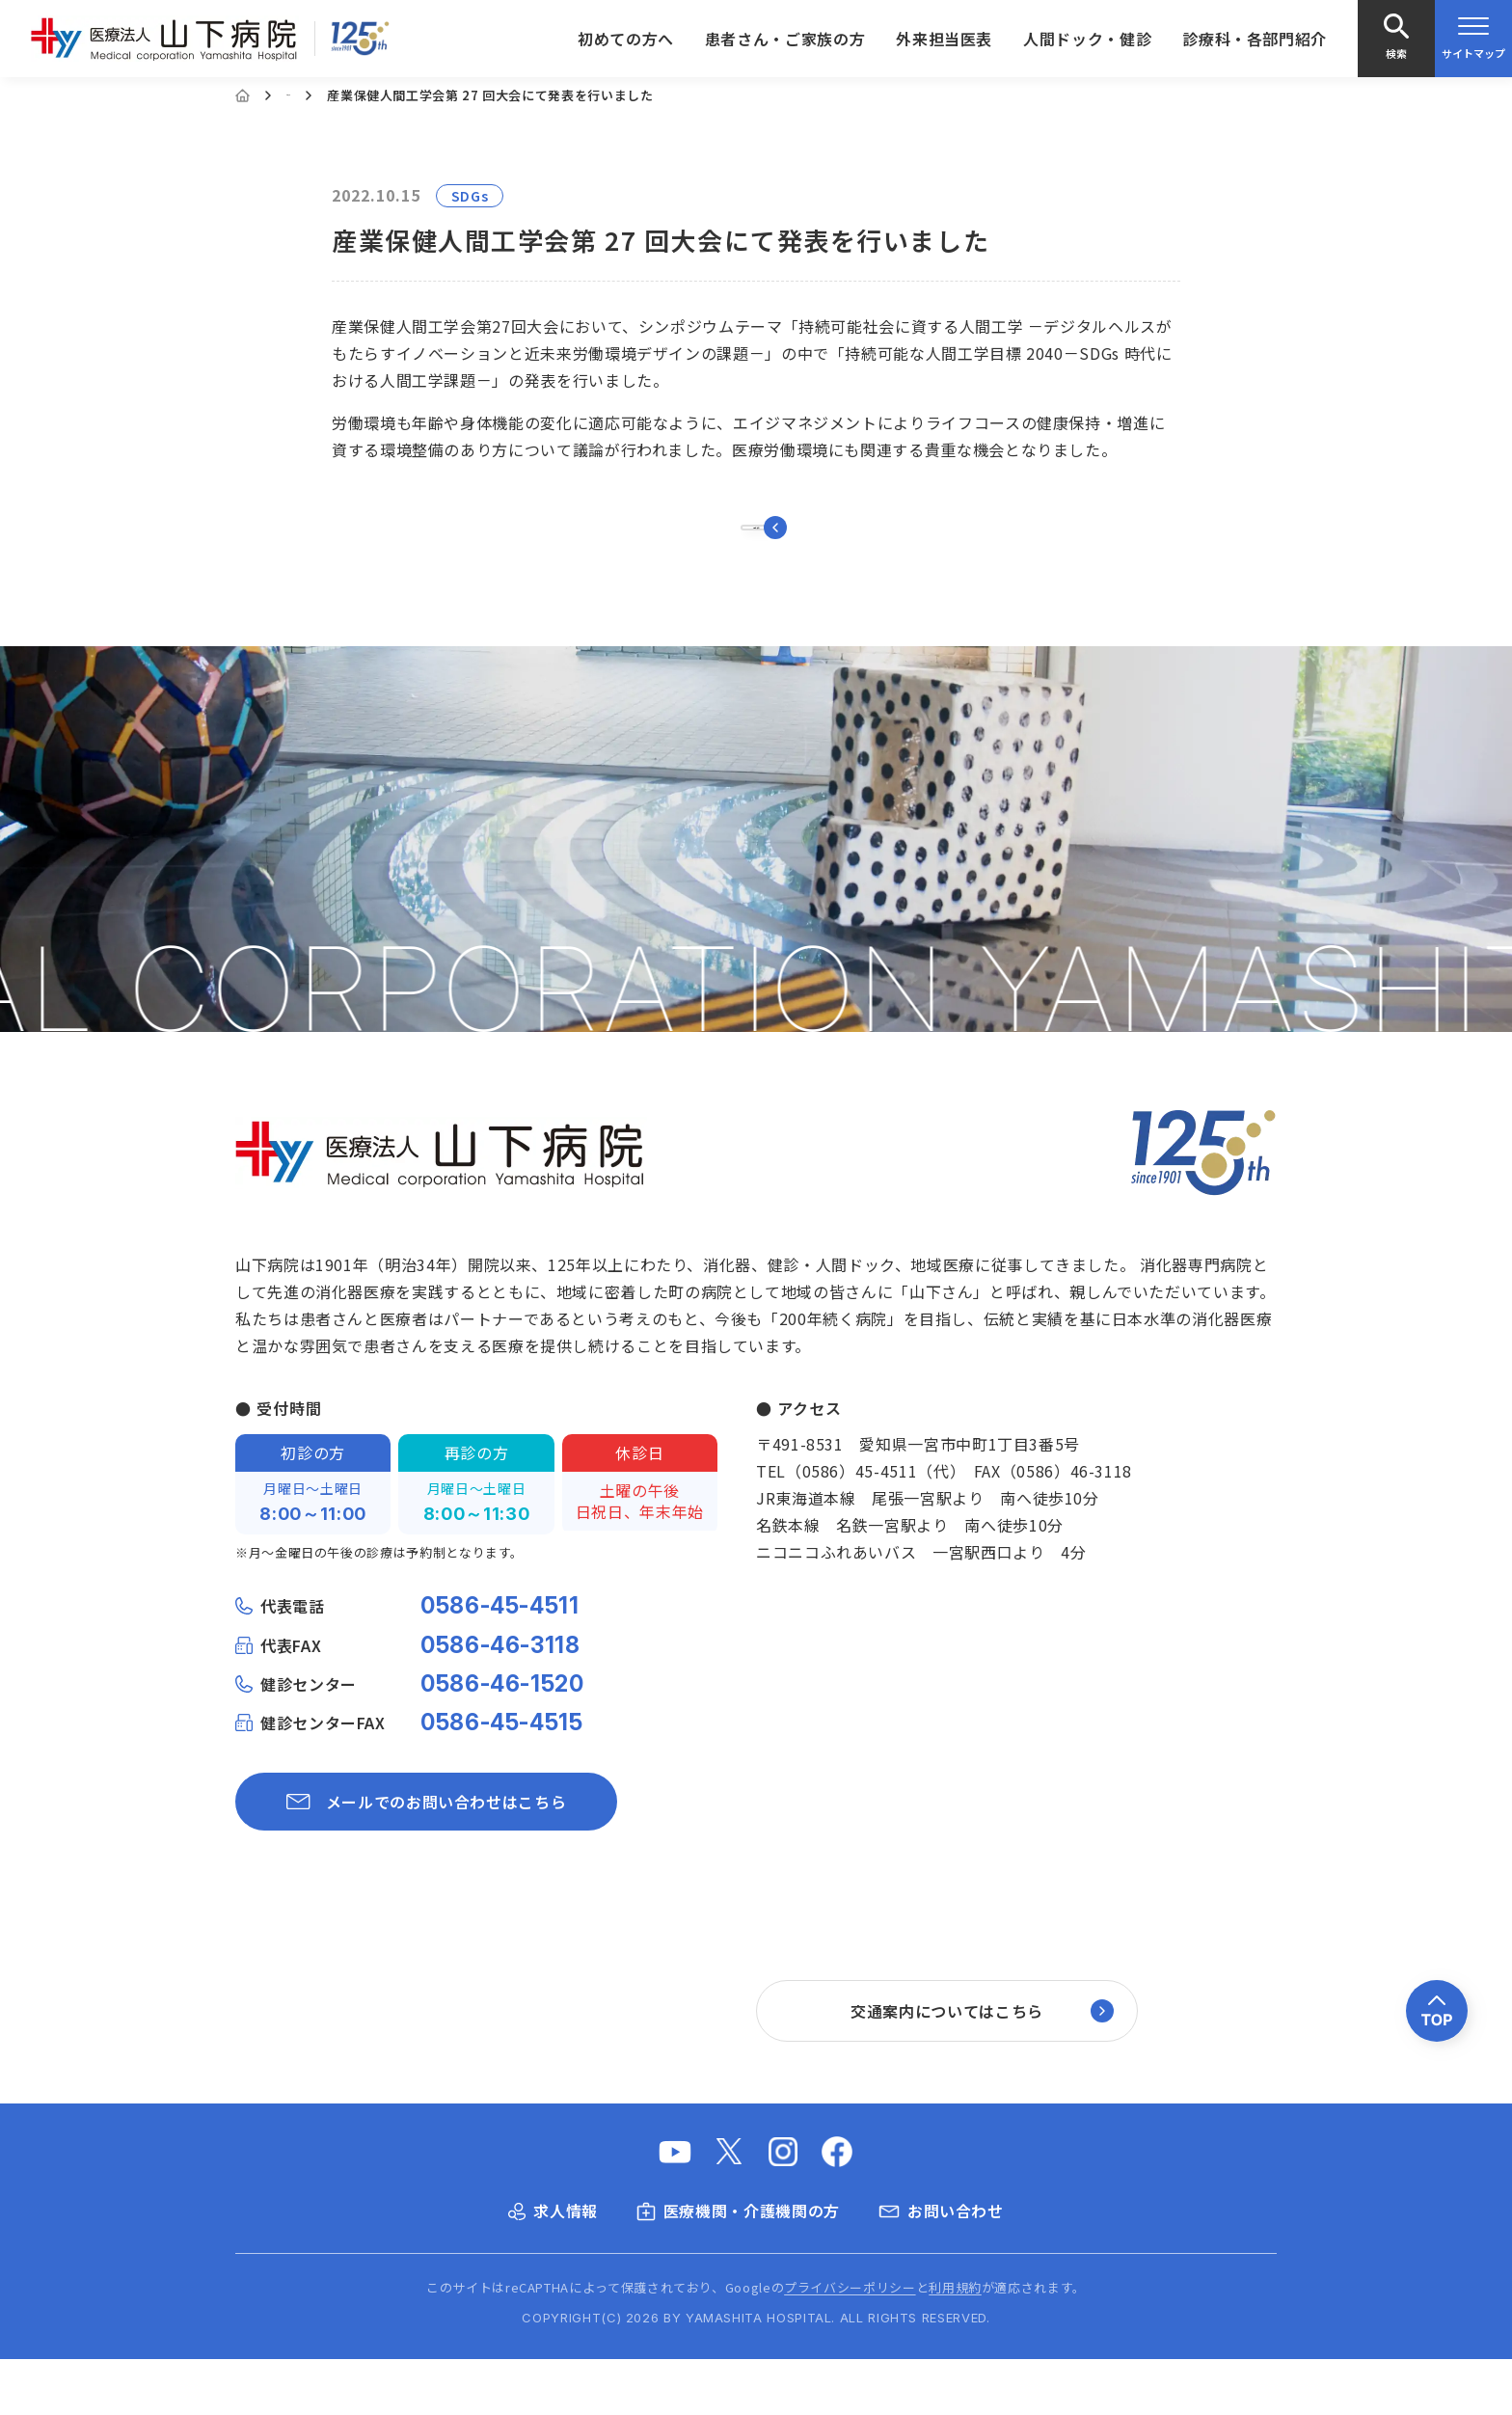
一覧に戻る (756, 555)
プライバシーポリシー (849, 2343)
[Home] (242, 95)
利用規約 (955, 2343)
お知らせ (312, 95)
